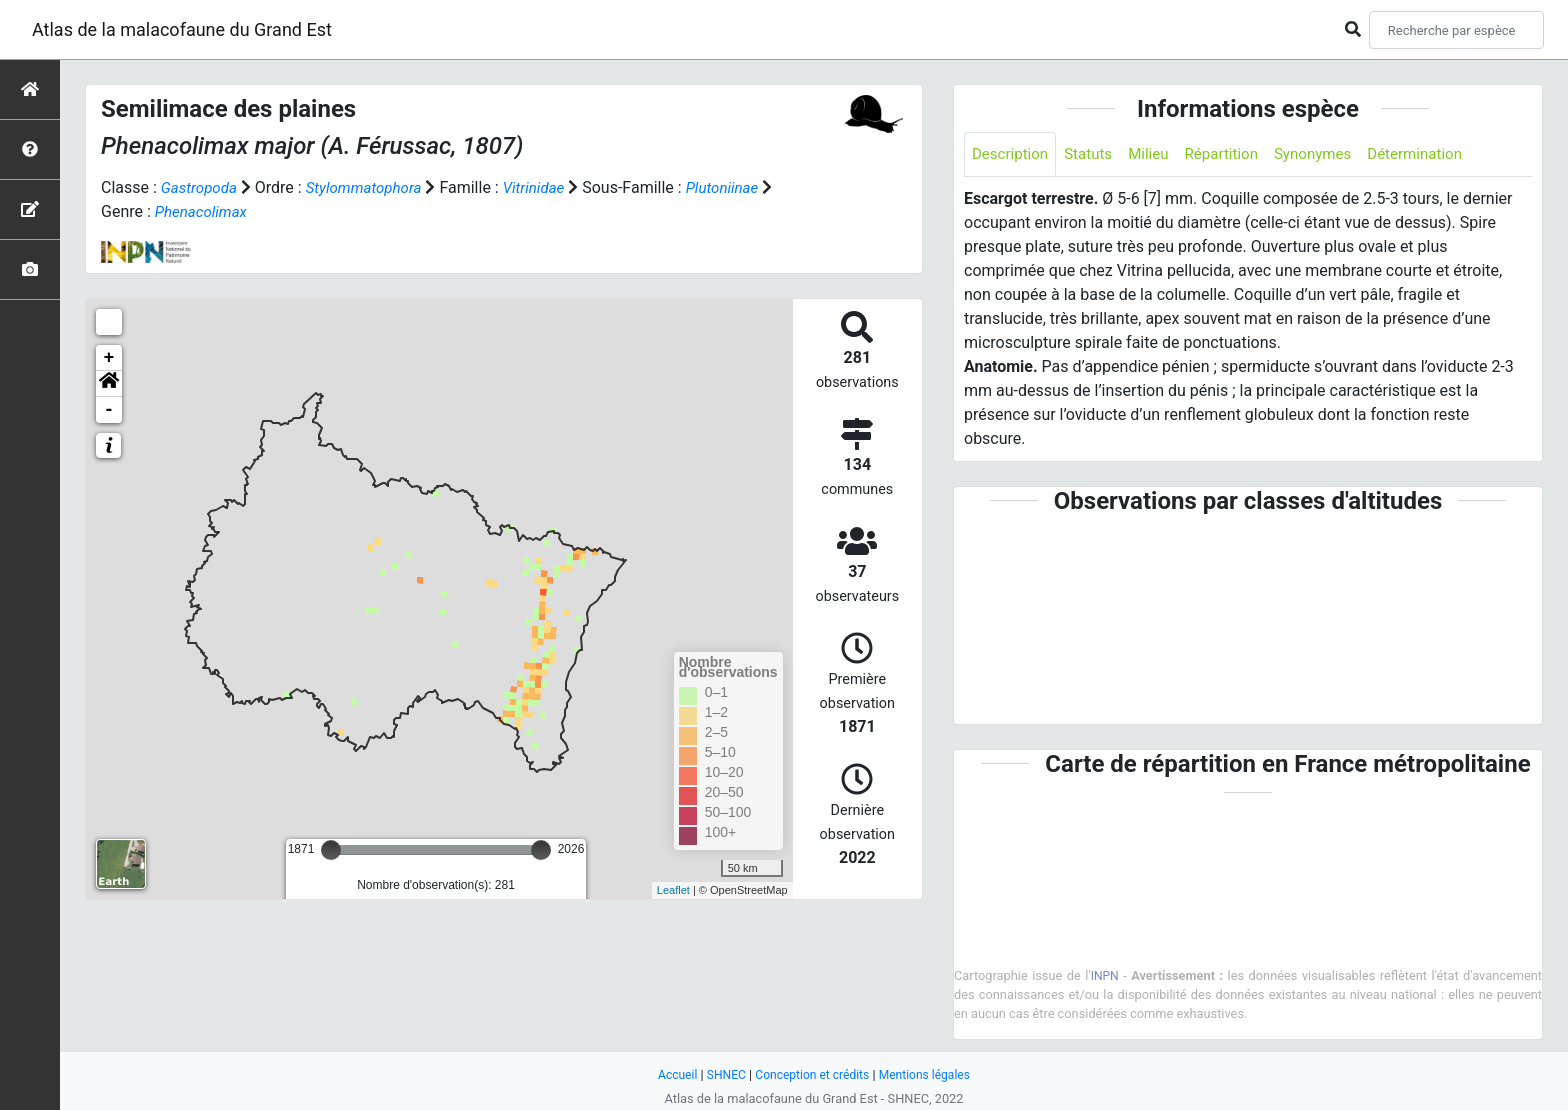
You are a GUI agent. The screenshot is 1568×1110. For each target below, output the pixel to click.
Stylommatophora (371, 187)
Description (1012, 154)
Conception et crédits (811, 1074)
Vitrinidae (548, 187)
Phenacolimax (218, 211)
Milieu (1157, 154)
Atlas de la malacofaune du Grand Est (182, 29)
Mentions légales (930, 1074)
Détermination (1437, 154)
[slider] (331, 850)
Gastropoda (201, 187)
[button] (109, 384)
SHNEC (720, 1074)
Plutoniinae (740, 187)
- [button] (109, 410)
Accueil (670, 1074)
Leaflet (673, 890)
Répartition (1234, 154)
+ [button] (109, 358)
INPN (1105, 976)
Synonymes (1330, 154)
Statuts (1094, 154)
